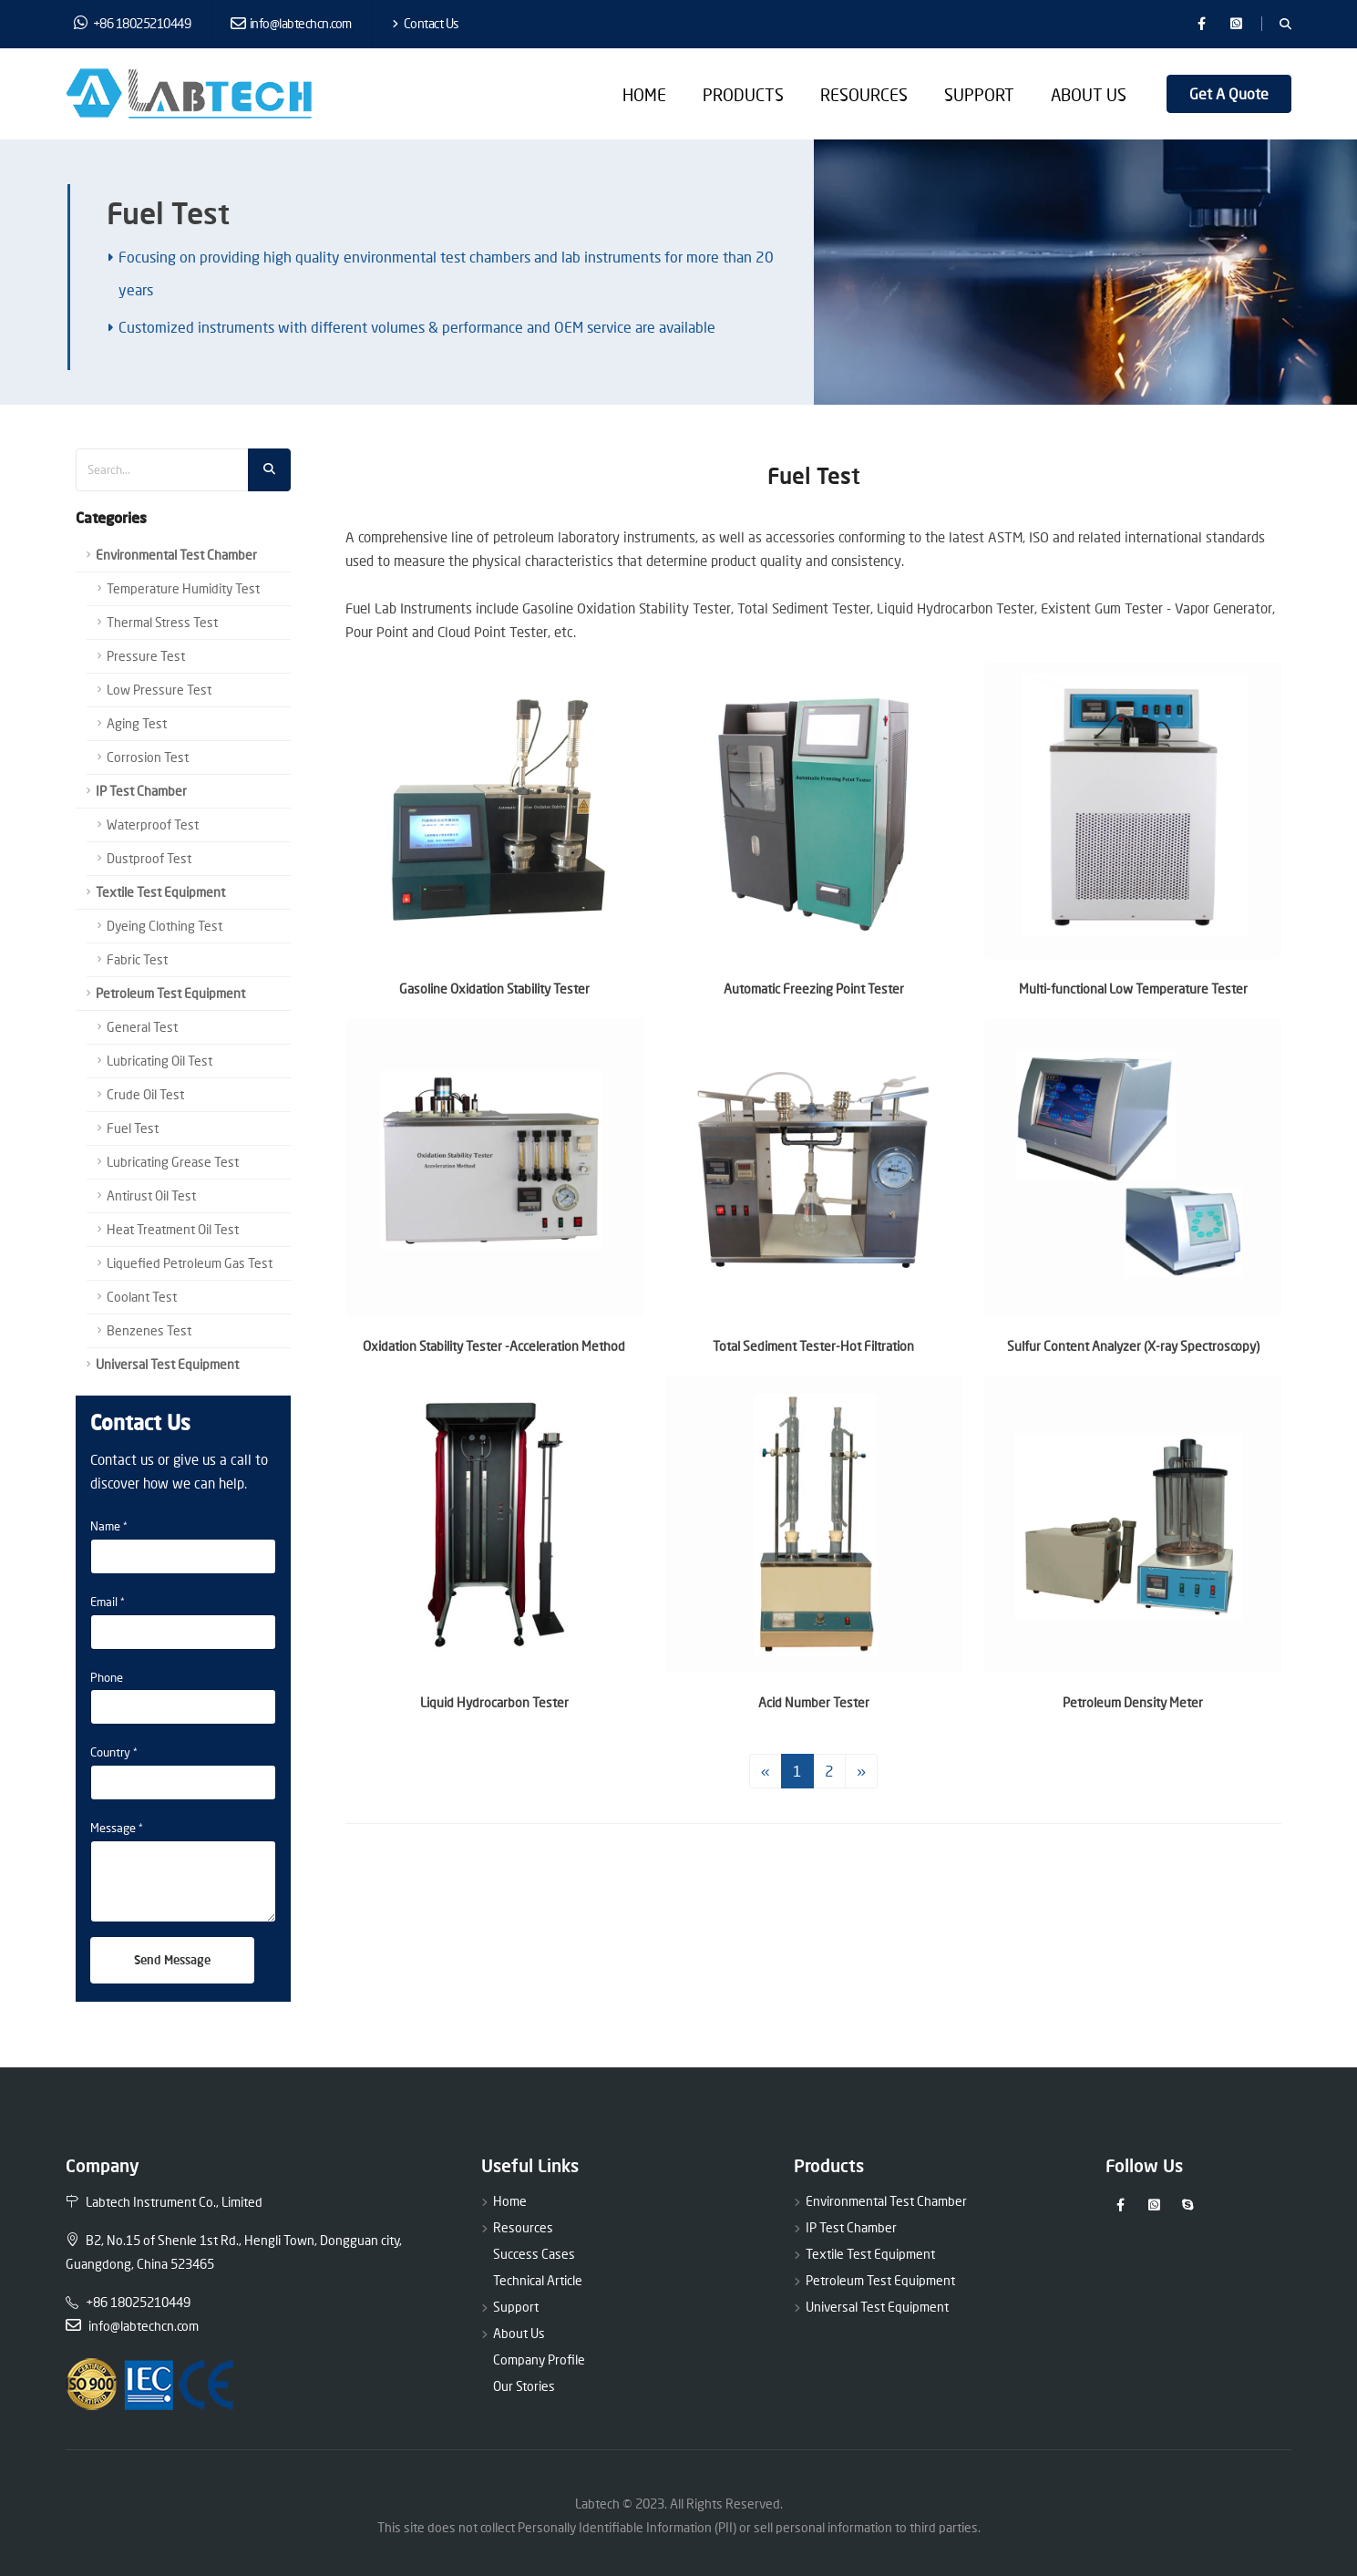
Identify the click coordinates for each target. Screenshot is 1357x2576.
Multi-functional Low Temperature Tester (1133, 988)
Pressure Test (146, 656)
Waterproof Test (153, 824)
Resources (864, 95)
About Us (1088, 95)
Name (105, 1526)
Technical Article (537, 2280)
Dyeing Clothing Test (164, 925)
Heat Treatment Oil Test (173, 1229)
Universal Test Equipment (167, 1364)
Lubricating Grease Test (173, 1162)
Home (644, 95)
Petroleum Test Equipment (170, 993)
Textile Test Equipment (160, 892)
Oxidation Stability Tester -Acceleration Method (494, 1346)
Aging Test (137, 723)
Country (110, 1752)
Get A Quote (1229, 93)
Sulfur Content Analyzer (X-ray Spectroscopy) (1133, 1346)
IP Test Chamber (141, 791)
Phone (106, 1677)
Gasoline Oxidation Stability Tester (494, 988)
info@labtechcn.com (291, 23)
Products (743, 95)
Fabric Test (137, 959)
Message (113, 1827)
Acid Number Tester (813, 1702)
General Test (142, 1027)
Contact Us (425, 23)
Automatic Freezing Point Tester (814, 988)
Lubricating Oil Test (159, 1060)
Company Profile (539, 2359)
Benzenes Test (149, 1330)
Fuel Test (133, 1128)
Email (104, 1601)
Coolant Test (142, 1296)
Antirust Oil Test (151, 1195)
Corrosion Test (148, 757)
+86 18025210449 (132, 23)
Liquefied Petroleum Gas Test (189, 1263)
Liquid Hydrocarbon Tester (494, 1702)
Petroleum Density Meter (1133, 1702)
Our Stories (524, 2386)
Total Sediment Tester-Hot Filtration (813, 1346)
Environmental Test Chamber (176, 554)
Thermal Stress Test (162, 622)
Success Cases (534, 2254)
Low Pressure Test (159, 689)
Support (979, 95)
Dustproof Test (149, 858)
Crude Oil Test (145, 1094)
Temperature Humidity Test (183, 588)
